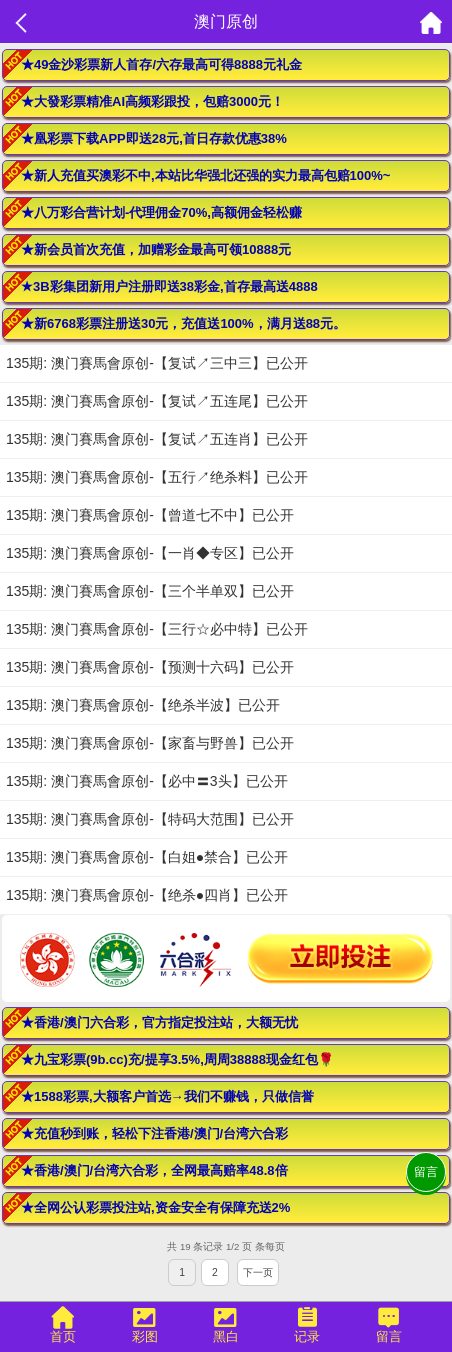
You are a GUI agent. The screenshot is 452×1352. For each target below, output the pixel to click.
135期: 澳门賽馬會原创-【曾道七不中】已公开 (150, 515)
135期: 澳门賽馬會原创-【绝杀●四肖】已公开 (147, 895)
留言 (426, 1172)
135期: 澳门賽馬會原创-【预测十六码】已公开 (150, 667)
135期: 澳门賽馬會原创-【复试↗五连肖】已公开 (157, 439)
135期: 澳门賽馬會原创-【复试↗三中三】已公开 (157, 363)
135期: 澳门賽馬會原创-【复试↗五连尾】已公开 (157, 401)
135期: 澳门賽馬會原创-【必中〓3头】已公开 (147, 781)
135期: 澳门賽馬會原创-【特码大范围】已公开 (150, 819)
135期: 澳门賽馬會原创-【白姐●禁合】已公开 (147, 857)
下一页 (258, 1272)
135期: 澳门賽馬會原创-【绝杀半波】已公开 (143, 705)
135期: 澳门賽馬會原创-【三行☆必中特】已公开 (157, 629)
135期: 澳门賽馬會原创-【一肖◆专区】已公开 (150, 553)
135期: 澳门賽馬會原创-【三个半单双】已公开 (150, 591)
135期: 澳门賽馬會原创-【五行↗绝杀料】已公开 (157, 477)
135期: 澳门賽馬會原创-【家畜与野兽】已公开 (150, 743)
